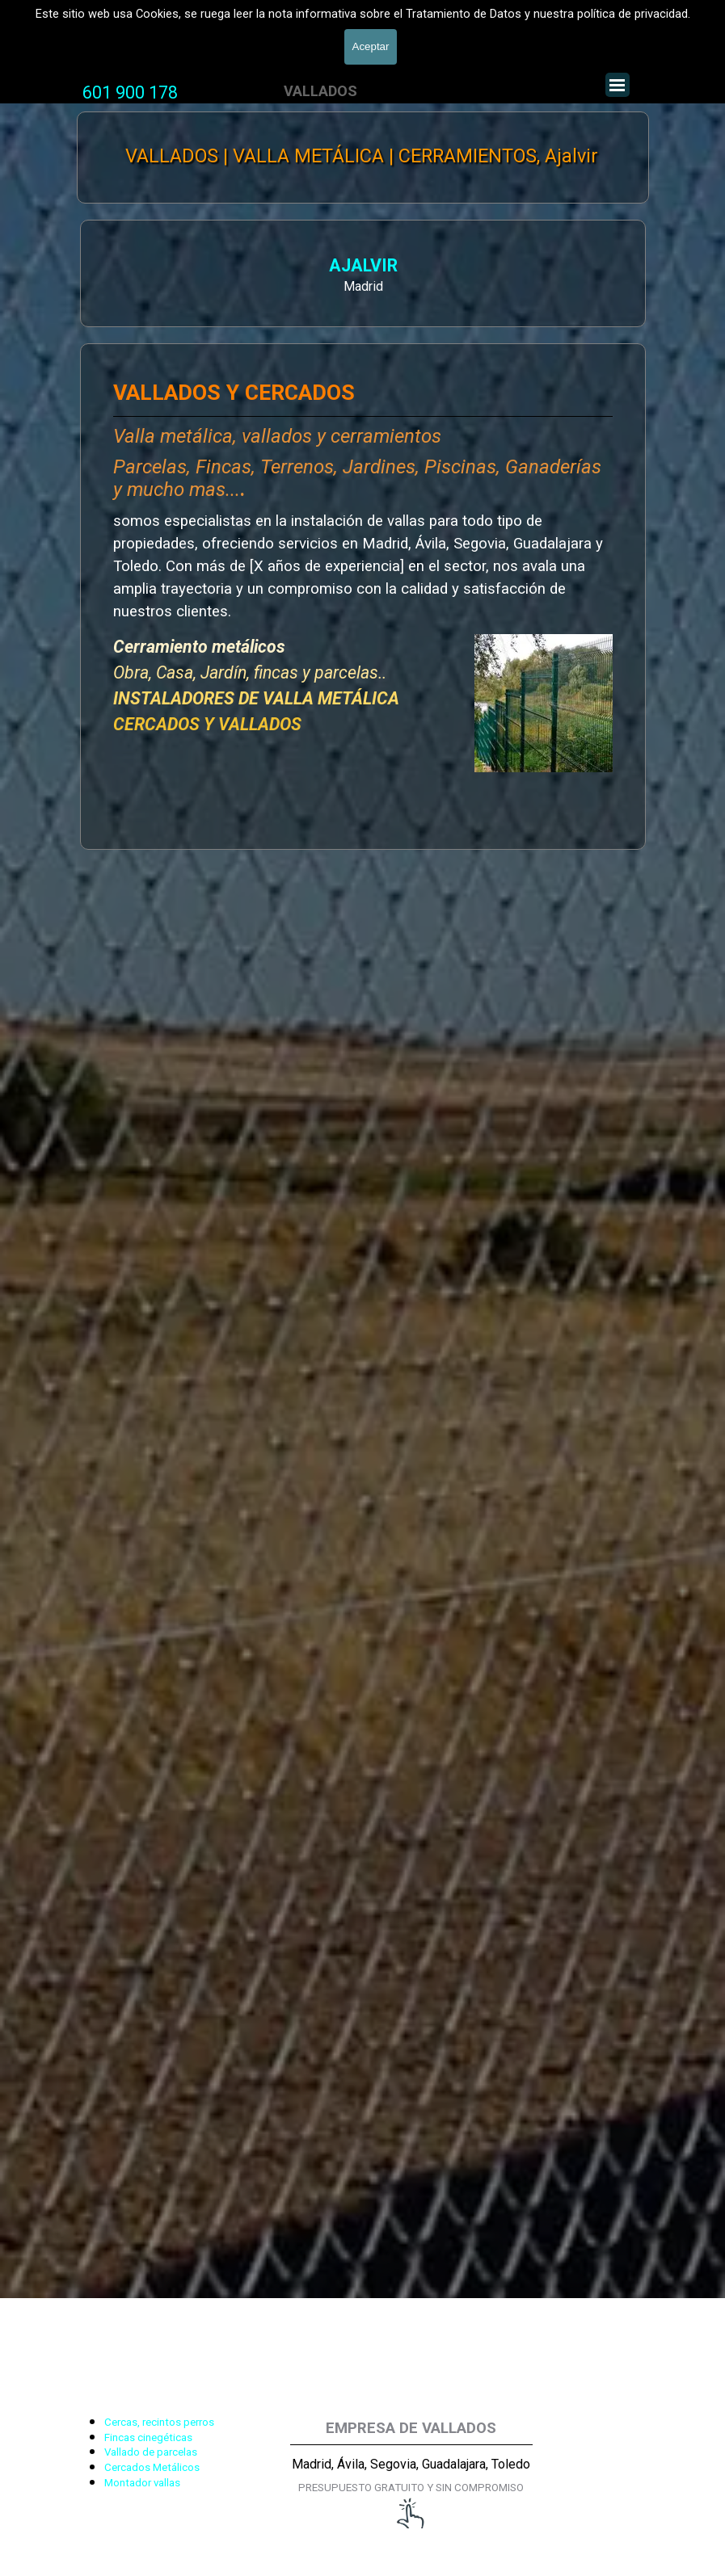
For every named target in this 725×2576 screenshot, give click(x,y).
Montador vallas (142, 2483)
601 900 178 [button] (130, 92)
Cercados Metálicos (152, 2467)
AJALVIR (159, 267)
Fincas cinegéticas (148, 2437)
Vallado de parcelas (150, 2452)
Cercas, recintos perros (159, 2422)
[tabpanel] (130, 93)
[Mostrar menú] (617, 85)
